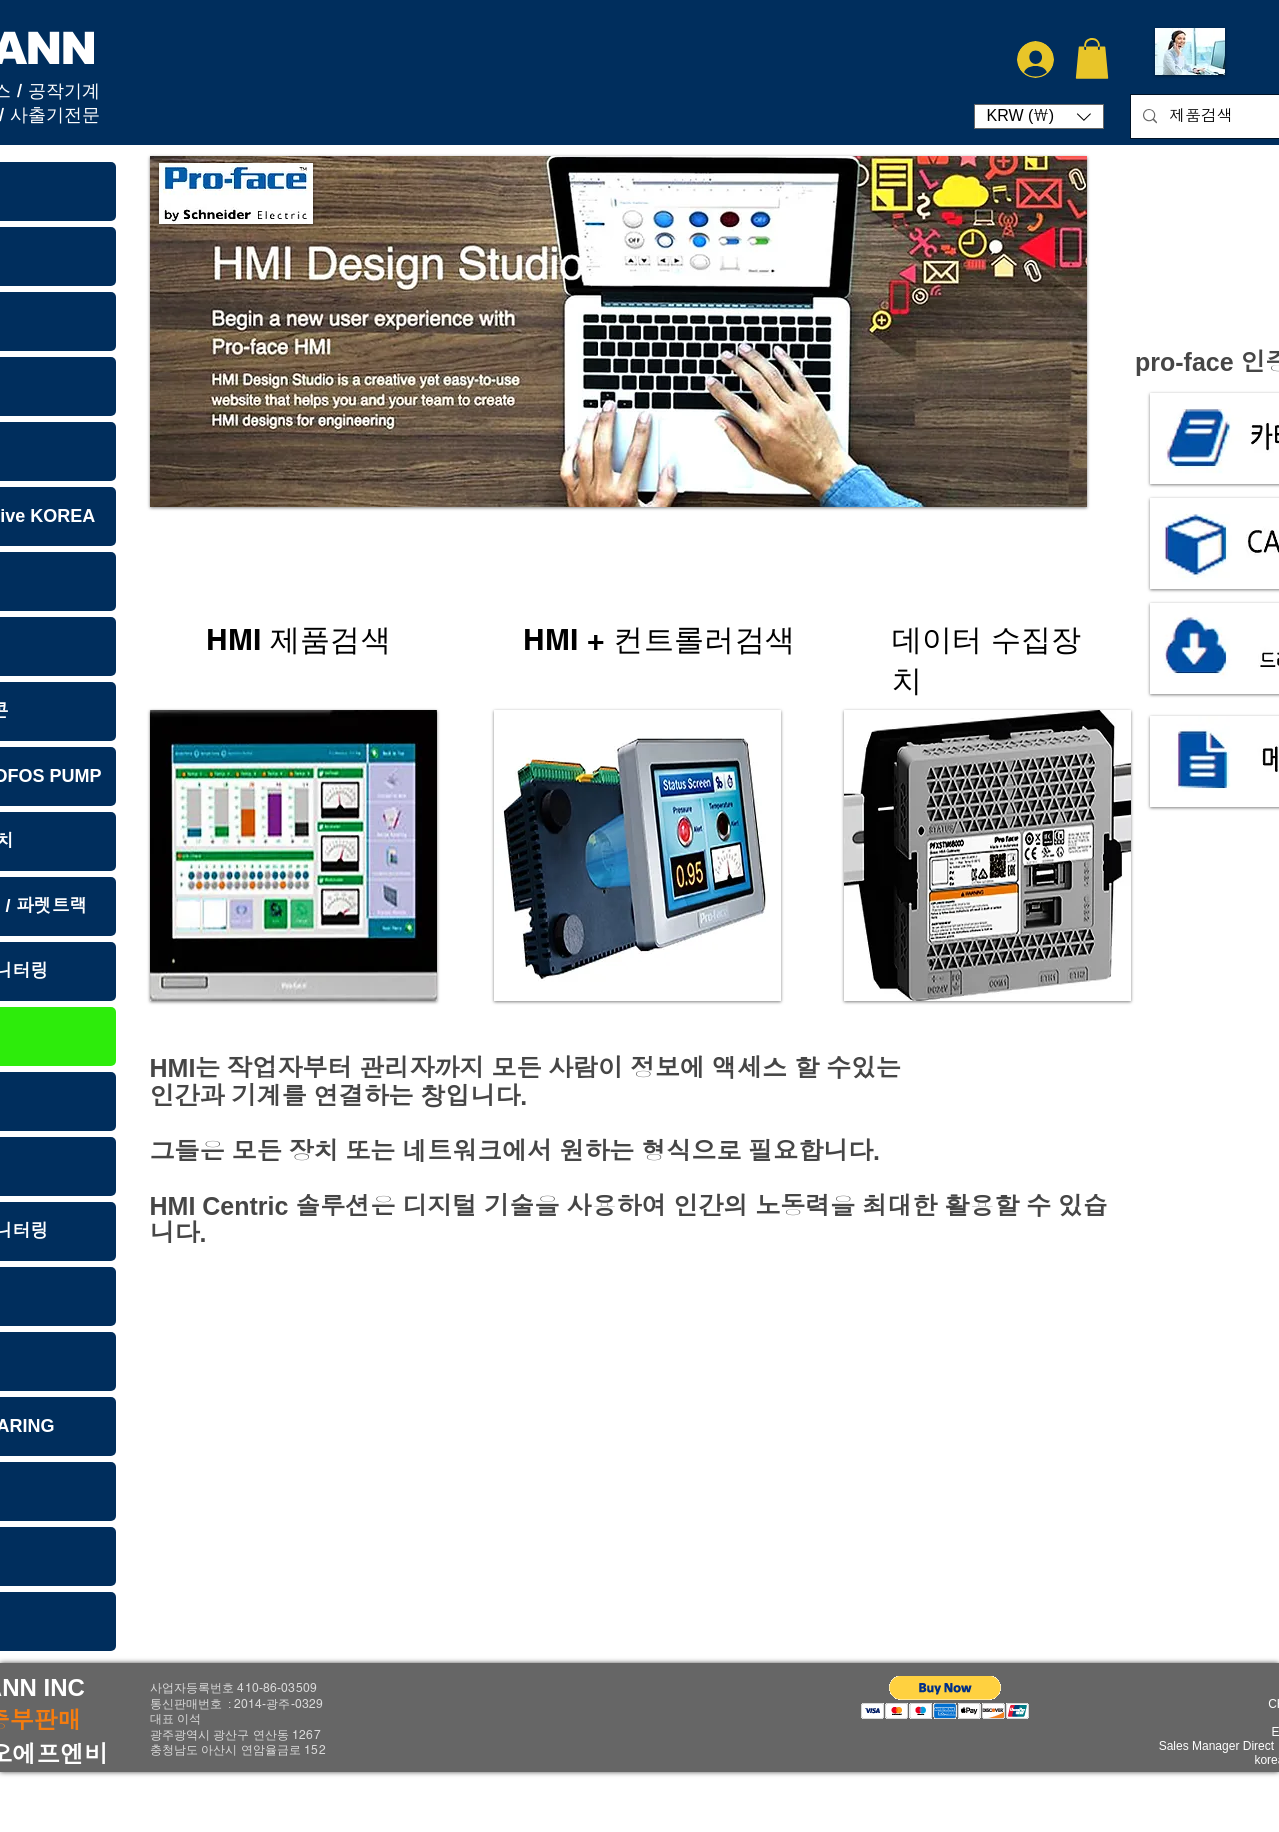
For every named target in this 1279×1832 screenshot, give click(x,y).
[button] (1092, 58)
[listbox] (1039, 116)
